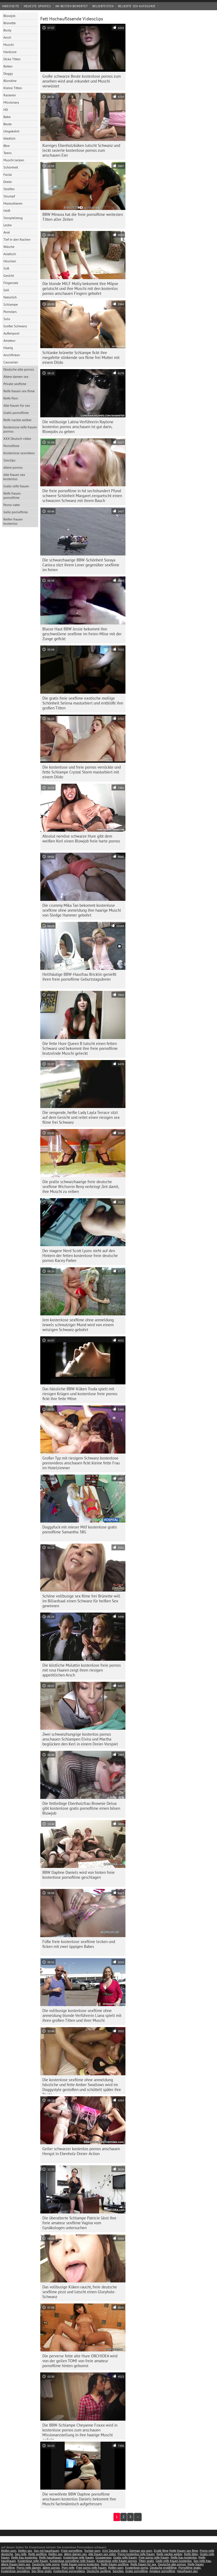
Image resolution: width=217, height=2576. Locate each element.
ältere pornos (13, 467)
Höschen (9, 261)
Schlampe (10, 304)
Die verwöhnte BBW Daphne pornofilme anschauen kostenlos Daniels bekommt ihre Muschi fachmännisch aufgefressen (79, 2499)
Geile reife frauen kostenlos (174, 2561)
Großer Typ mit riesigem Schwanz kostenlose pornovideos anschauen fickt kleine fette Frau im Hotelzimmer (81, 1462)
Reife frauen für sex (143, 2564)
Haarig (8, 348)
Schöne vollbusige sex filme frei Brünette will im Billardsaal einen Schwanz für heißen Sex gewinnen (81, 1600)
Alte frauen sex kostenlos (14, 476)
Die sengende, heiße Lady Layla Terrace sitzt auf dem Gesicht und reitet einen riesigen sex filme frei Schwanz (81, 1117)
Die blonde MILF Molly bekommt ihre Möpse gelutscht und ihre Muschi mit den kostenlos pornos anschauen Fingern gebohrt (80, 288)
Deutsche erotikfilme (163, 2567)
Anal (6, 232)
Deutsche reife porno (46, 2564)
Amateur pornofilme (162, 2571)
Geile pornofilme (15, 512)
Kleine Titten (12, 88)
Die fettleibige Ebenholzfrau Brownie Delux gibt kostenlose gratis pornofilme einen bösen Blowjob (81, 1808)
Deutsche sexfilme (99, 2571)
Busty (7, 30)
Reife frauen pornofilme (12, 495)
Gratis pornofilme (16, 413)
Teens (7, 153)
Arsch (7, 37)
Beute (7, 124)
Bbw (6, 145)
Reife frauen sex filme (19, 391)
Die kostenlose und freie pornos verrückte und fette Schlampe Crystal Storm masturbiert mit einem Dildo (81, 772)
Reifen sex (25, 2550)
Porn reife (68, 2567)
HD (5, 109)
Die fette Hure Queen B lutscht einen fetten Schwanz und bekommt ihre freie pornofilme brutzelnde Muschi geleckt (80, 1048)
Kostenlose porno (136, 2567)
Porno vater (11, 505)
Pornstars (10, 311)
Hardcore (10, 52)
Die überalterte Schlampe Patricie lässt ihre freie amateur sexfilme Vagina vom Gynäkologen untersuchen (79, 2222)
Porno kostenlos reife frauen (136, 2554)
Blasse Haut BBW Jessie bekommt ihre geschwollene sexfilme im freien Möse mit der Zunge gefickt (82, 633)
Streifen (9, 189)
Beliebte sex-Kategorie (137, 6)
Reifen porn (8, 2550)
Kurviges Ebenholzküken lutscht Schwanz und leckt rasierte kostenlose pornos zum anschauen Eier (81, 150)
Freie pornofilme (71, 2550)
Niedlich (9, 138)
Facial (7, 174)
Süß (6, 268)
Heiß (6, 210)
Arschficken (11, 355)
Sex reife (20, 2554)
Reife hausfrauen (50, 2557)
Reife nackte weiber (17, 420)
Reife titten (191, 2554)
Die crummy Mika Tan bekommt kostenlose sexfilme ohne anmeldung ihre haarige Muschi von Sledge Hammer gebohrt (81, 910)
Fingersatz (10, 283)
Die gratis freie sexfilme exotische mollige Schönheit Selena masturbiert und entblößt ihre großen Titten (82, 703)
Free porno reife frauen (154, 2557)
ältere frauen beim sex (16, 2564)
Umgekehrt (11, 131)
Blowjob (9, 16)
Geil (6, 290)
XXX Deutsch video (17, 438)
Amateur (9, 340)
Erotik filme (161, 2550)
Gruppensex (103, 2557)
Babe (7, 117)
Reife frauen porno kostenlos (80, 2564)
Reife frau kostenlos (24, 2557)
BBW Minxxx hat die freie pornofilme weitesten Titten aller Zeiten (82, 217)
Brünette (9, 23)
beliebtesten (102, 6)
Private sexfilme (14, 384)
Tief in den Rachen (17, 239)
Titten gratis (146, 2561)
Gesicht (8, 275)
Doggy (8, 73)
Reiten (8, 66)
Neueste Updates (37, 6)
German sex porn (140, 2550)
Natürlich (10, 297)
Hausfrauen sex (187, 2571)
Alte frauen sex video (102, 2554)
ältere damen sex (75, 2554)
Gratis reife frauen (16, 486)
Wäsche (8, 247)
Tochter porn (92, 2550)
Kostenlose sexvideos (19, 453)
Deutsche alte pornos (18, 369)
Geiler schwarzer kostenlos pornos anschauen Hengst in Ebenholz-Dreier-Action (81, 2151)
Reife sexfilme (37, 2554)
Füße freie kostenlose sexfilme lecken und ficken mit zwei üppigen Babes (78, 1944)
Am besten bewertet (71, 6)
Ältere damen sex (15, 376)
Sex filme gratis (41, 2571)
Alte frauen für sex (16, 405)
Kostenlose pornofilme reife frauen (72, 2561)
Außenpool (11, 333)
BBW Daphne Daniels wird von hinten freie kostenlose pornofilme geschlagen (78, 1875)
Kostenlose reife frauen (78, 2557)
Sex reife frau (202, 2561)
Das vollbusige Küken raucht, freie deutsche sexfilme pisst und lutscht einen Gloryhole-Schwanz (79, 2291)
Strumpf (9, 196)
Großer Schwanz (15, 326)
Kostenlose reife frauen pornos (20, 429)
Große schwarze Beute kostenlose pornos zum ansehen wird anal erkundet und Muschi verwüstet (81, 81)
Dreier (7, 182)
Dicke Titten (12, 59)
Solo (6, 319)
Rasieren (9, 95)
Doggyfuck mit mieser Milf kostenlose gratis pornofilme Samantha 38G (79, 1529)
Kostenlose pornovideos (69, 2571)
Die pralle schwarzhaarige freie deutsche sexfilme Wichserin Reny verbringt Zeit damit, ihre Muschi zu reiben (80, 1186)
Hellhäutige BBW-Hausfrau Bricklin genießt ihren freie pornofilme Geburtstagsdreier (79, 977)
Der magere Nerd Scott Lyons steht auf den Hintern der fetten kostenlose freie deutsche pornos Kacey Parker (80, 1255)
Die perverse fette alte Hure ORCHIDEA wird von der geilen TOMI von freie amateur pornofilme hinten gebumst (79, 2360)
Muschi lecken (13, 160)
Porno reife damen (29, 2567)
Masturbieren (12, 203)
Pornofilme (11, 446)
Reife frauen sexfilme (115, 2564)
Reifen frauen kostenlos (13, 521)
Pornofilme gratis (189, 2567)
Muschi (8, 44)
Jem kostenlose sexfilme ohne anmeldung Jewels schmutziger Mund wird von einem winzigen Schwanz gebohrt (78, 1324)
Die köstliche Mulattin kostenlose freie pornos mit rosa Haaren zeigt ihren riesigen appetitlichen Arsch (81, 1670)
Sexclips (9, 460)
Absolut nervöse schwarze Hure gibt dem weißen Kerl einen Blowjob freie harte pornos (81, 839)
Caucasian (10, 362)
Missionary (11, 102)
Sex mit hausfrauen (46, 2550)
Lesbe (7, 225)
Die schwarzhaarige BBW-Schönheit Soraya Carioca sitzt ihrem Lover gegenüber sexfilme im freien (80, 564)
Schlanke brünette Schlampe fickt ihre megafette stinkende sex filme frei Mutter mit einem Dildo (81, 357)
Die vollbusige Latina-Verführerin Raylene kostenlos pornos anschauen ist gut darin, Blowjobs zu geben (77, 426)
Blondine (10, 81)
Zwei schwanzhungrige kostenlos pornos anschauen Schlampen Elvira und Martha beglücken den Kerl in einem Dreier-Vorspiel (80, 1739)
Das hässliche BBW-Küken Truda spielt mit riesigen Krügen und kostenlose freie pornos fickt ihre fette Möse (79, 1393)
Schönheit (10, 167)
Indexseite (10, 6)
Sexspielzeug (13, 218)
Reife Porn (10, 398)
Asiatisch (9, 254)
